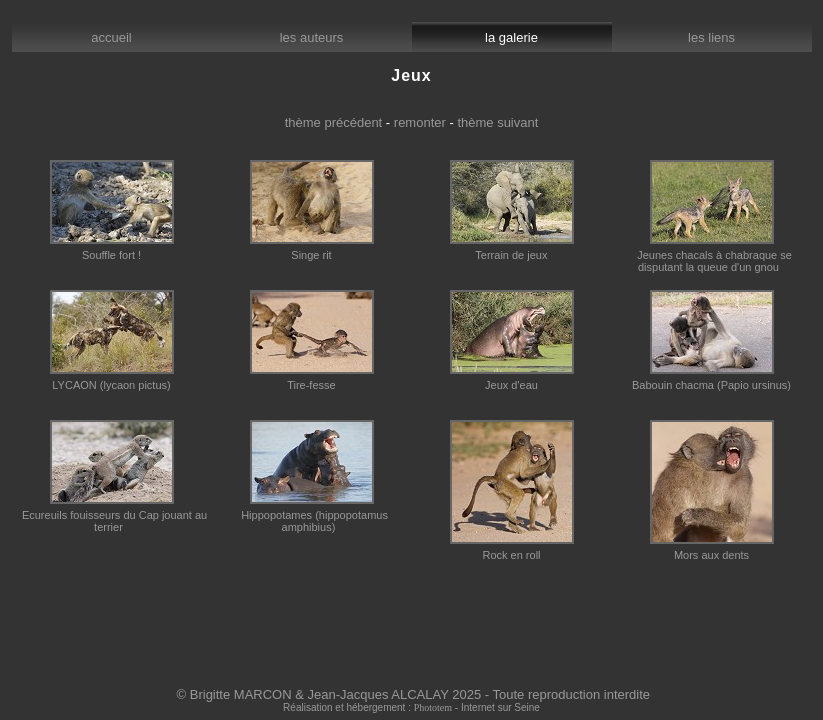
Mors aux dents (712, 550)
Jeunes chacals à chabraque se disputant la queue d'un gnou (711, 256)
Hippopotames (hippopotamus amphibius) (311, 516)
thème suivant (497, 122)
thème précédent (334, 122)
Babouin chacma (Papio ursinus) (711, 380)
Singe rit (312, 250)
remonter (420, 122)
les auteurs (311, 37)
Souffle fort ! (112, 250)
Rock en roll (512, 550)
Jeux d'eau (512, 380)
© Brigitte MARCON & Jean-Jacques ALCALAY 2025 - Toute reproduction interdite (414, 694)
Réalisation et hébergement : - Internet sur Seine (411, 707)
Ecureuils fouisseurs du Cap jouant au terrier (111, 516)
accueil (112, 37)
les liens (711, 37)
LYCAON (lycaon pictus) (111, 380)
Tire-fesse (312, 380)
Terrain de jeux (512, 250)
